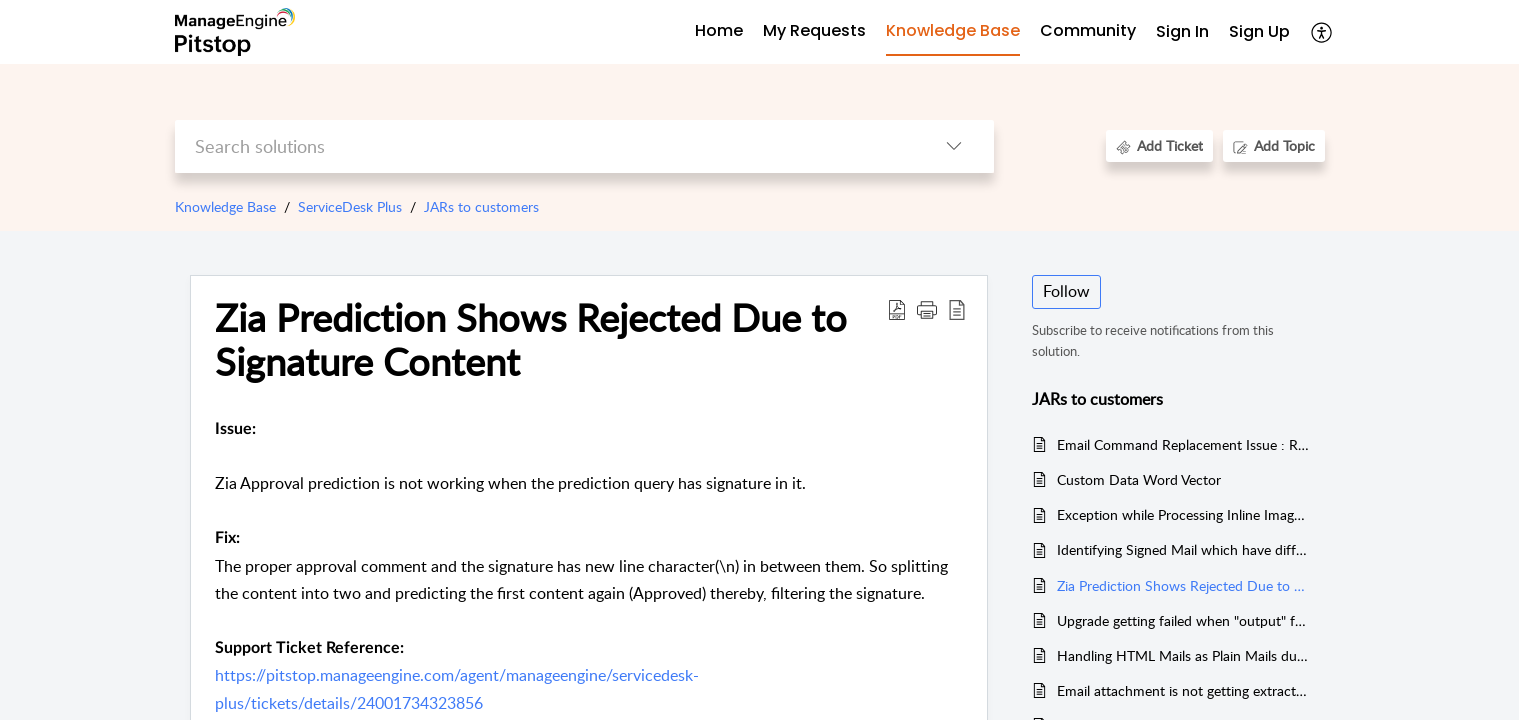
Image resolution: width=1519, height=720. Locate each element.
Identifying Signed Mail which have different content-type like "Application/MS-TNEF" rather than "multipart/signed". (1183, 549)
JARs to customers (481, 206)
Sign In (1182, 31)
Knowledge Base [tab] (953, 30)
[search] (544, 146)
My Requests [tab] (814, 30)
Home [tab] (719, 30)
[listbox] (954, 146)
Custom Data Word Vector (1139, 479)
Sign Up (1259, 31)
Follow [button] (1066, 291)
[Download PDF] (897, 309)
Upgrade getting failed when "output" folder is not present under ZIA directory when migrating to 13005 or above (1183, 620)
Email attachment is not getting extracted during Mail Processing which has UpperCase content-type (1183, 690)
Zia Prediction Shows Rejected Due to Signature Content (531, 340)
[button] (927, 309)
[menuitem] (1182, 32)
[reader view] (957, 309)
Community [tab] (1088, 30)
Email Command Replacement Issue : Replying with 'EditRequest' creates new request (1183, 444)
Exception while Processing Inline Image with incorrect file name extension (1183, 514)
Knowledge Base (225, 206)
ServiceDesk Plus (350, 206)
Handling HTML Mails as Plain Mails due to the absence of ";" (1183, 655)
